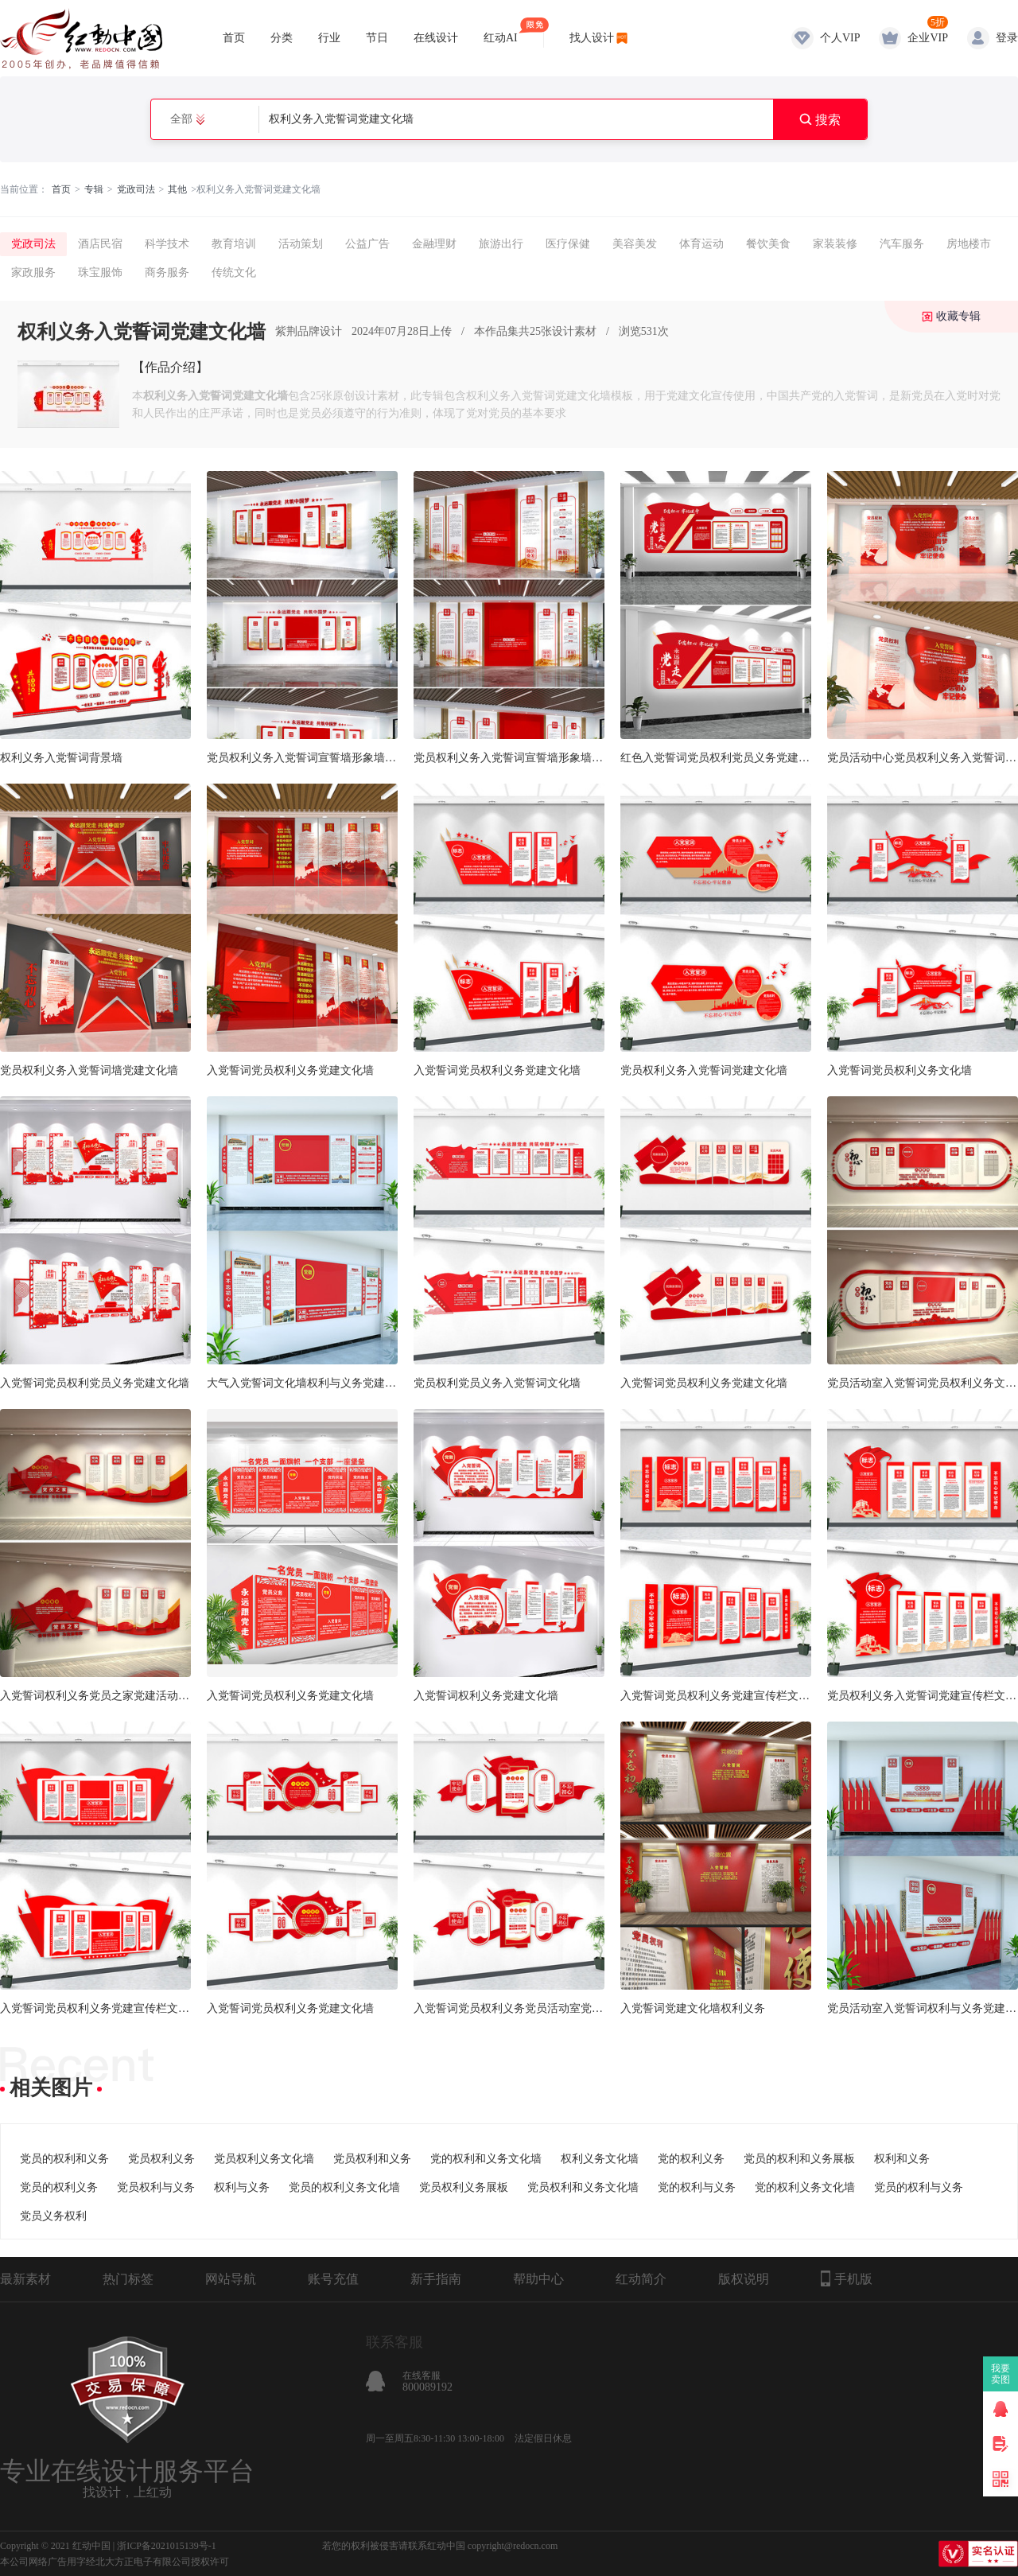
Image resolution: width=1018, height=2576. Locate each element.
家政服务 (33, 272)
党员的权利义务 (59, 2187)
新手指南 (435, 2279)
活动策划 (300, 244)
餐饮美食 (768, 244)
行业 (329, 38)
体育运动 (701, 244)
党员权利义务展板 (463, 2187)
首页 (234, 38)
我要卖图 (1001, 2374)
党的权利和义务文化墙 (486, 2159)
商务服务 (167, 272)
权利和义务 (902, 2159)
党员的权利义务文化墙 (344, 2187)
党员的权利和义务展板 (799, 2159)
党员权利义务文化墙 (264, 2159)
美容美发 (634, 244)
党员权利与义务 (156, 2187)
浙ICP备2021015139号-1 (166, 2545)
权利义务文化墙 (600, 2159)
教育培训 (234, 244)
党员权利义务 (161, 2159)
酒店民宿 (100, 244)
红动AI (501, 31)
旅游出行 (501, 244)
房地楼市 (968, 244)
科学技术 (167, 244)
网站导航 (230, 2279)
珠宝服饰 (100, 272)
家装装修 (835, 244)
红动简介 (641, 2279)
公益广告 (367, 244)
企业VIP (927, 38)
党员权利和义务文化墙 (583, 2187)
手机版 (846, 2278)
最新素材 (25, 2279)
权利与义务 (242, 2187)
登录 (1007, 38)
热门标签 (128, 2279)
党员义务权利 (53, 2216)
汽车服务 (902, 244)
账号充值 (333, 2279)
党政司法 (136, 189)
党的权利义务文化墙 (805, 2187)
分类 (281, 38)
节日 (377, 38)
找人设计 (591, 38)
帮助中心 (538, 2279)
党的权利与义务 (697, 2187)
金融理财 (434, 244)
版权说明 (743, 2279)
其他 (177, 189)
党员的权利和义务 (64, 2159)
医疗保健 (568, 244)
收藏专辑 (958, 316)
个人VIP (840, 38)
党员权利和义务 (372, 2159)
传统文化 (234, 272)
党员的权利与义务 (918, 2187)
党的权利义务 (691, 2159)
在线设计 (436, 38)
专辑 (93, 189)
